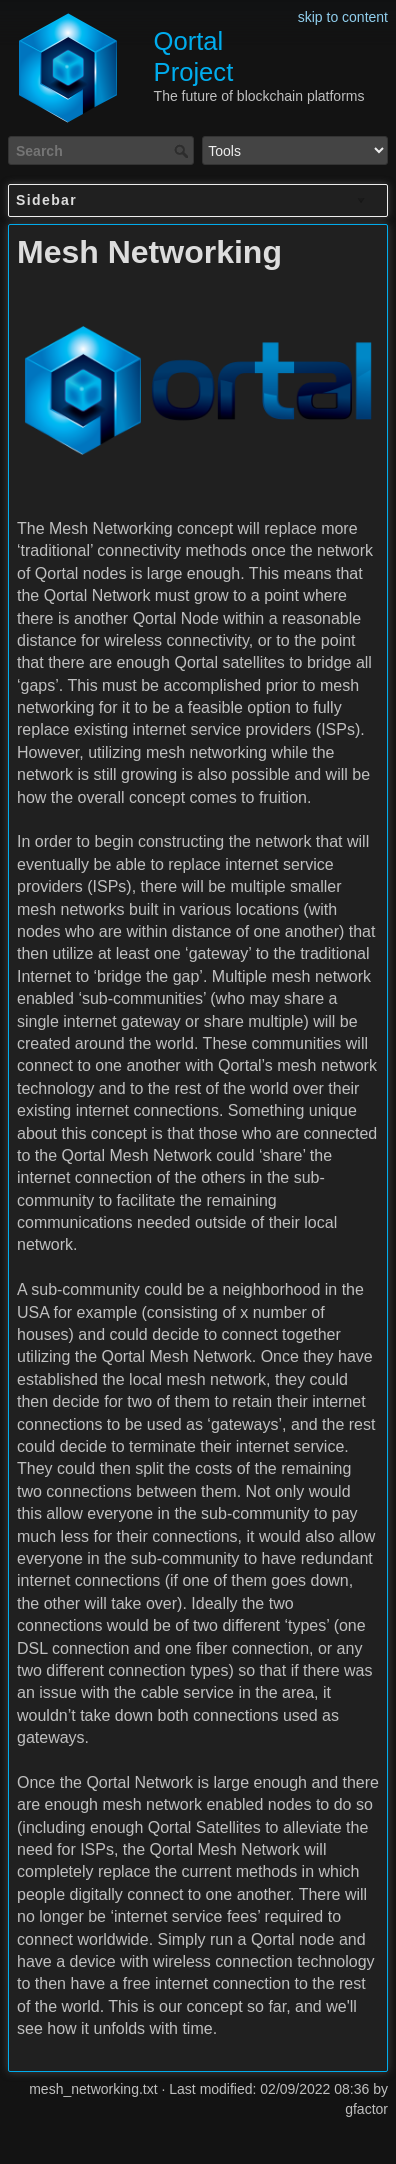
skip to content (343, 17)
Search (183, 151)
